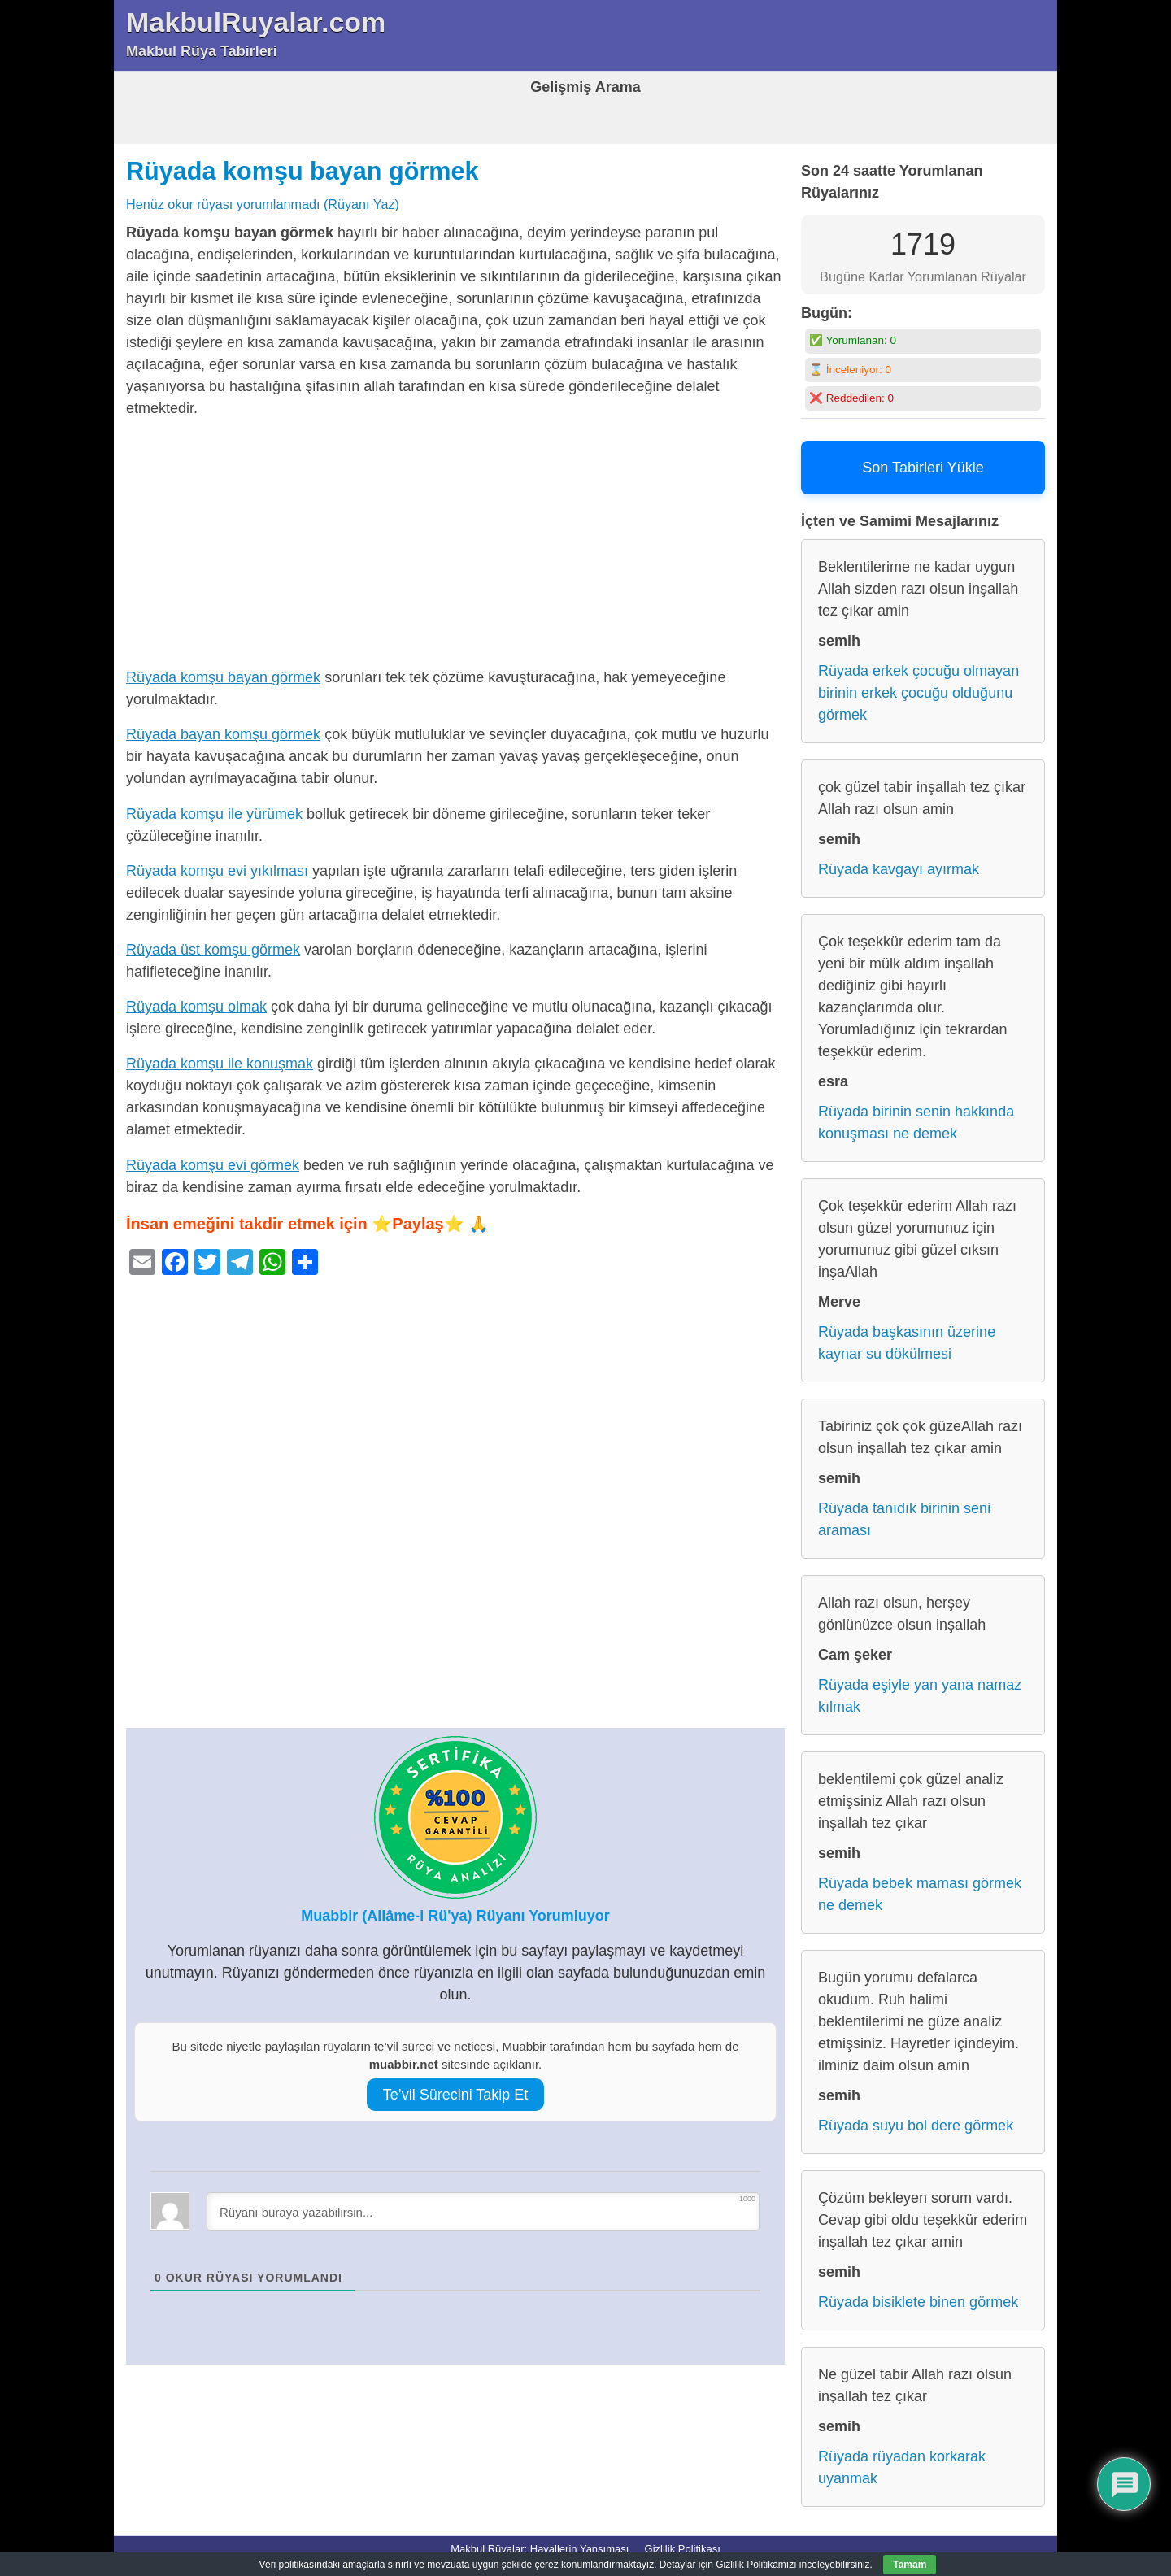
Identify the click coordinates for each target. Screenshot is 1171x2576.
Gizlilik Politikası (682, 2549)
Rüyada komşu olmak (196, 1007)
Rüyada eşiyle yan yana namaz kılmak (919, 1696)
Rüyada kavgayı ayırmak (898, 869)
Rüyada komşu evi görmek (212, 1165)
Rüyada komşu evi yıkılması (217, 871)
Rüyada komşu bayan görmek (302, 171)
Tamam (909, 2564)
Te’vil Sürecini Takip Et (456, 2094)
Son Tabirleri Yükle (922, 467)
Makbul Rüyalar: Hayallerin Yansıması (540, 2549)
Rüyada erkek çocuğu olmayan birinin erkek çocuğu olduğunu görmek (918, 693)
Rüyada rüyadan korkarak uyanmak (902, 2467)
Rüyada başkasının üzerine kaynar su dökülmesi (906, 1343)
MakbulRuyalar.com (255, 22)
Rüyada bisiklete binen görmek (918, 2302)
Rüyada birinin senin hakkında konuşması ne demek (916, 1122)
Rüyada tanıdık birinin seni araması (904, 1519)
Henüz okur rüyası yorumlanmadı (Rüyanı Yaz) (262, 204)
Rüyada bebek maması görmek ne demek (919, 1894)
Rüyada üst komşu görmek (213, 950)
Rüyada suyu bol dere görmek (915, 2125)
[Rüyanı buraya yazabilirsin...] (483, 2211)
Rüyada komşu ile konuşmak (219, 1063)
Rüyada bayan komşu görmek (223, 734)
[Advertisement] (455, 546)
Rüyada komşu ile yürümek (214, 814)
